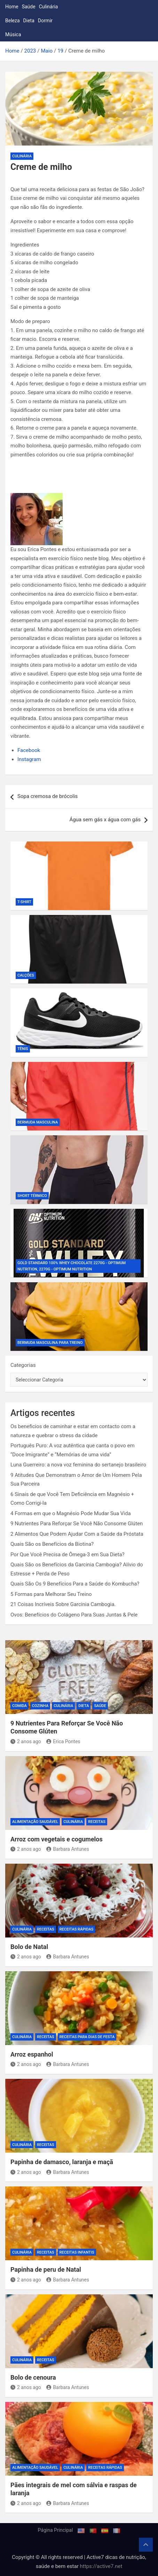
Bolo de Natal (29, 1946)
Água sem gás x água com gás (105, 819)
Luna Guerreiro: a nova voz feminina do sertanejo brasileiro (78, 1465)
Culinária (48, 6)
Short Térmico (32, 1195)
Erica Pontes (63, 1741)
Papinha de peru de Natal (45, 2269)
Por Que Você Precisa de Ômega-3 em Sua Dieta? (67, 1554)
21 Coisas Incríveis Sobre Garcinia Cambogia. (63, 1604)
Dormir (45, 20)
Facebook (28, 750)
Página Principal (55, 2530)
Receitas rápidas (77, 1929)
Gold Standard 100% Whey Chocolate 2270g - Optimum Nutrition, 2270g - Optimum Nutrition (71, 1266)
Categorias (22, 1365)
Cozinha (40, 1706)
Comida (19, 1706)
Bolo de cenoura (33, 2377)
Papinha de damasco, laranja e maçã (61, 2162)
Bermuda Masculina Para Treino (50, 1342)
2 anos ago (25, 1741)
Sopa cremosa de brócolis (47, 796)
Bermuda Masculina (37, 1122)
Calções (25, 975)
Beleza (12, 20)
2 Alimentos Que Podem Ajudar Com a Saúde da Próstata (76, 1534)
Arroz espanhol (31, 2054)
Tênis (22, 1049)
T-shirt (24, 902)
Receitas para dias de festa (87, 2037)
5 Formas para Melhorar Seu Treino (51, 1594)
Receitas (96, 1821)
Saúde (28, 6)
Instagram (29, 759)
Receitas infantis (77, 2252)
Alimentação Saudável (35, 1821)
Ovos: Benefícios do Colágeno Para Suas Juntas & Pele (73, 1615)
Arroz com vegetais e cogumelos (56, 1839)
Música (13, 34)
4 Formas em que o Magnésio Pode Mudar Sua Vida (70, 1513)
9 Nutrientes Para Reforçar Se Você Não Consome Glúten (76, 1523)
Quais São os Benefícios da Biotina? (52, 1544)
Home (11, 6)
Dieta (28, 20)
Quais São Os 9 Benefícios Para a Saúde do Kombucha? (74, 1584)
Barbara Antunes (67, 1849)
